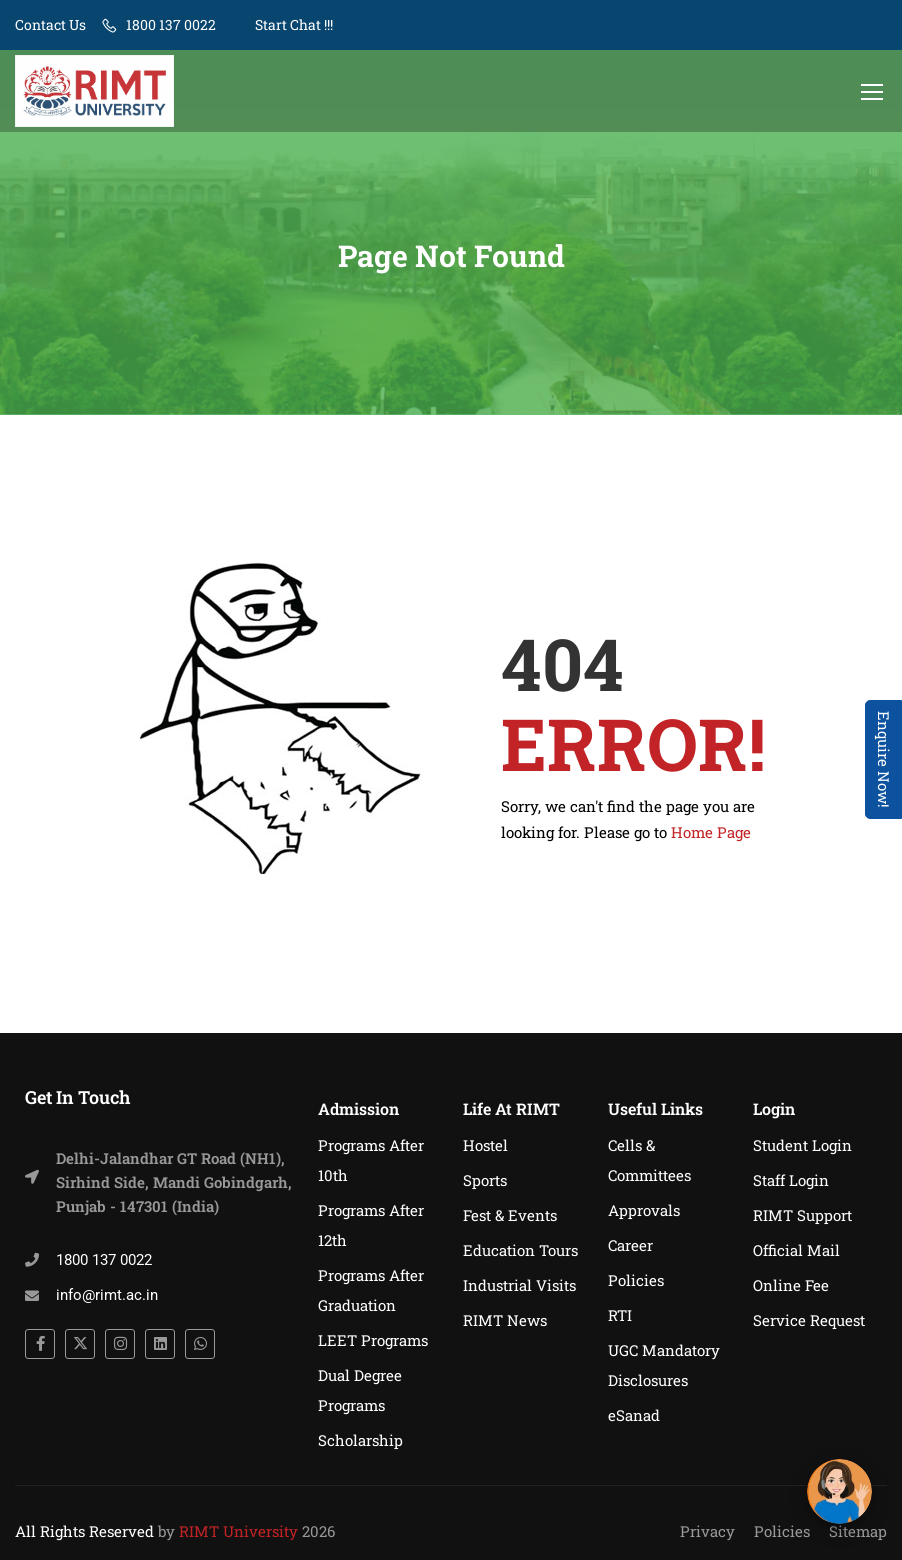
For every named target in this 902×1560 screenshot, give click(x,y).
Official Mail (796, 1250)
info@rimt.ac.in (107, 1295)
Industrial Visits (519, 1285)
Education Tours (520, 1250)
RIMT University (238, 1531)
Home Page (711, 834)
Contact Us (50, 24)
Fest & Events (510, 1215)
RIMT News (505, 1320)
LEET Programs (373, 1340)
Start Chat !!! (292, 24)
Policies (636, 1280)
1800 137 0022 (171, 24)
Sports (485, 1180)
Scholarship (360, 1440)
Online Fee (791, 1285)
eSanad (634, 1415)
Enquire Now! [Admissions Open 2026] (884, 759)
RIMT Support (802, 1215)
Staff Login (791, 1180)
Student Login (802, 1145)
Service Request (809, 1320)
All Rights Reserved (84, 1531)
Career (630, 1245)
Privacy (707, 1531)
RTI (620, 1315)
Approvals (644, 1210)
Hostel (485, 1145)
